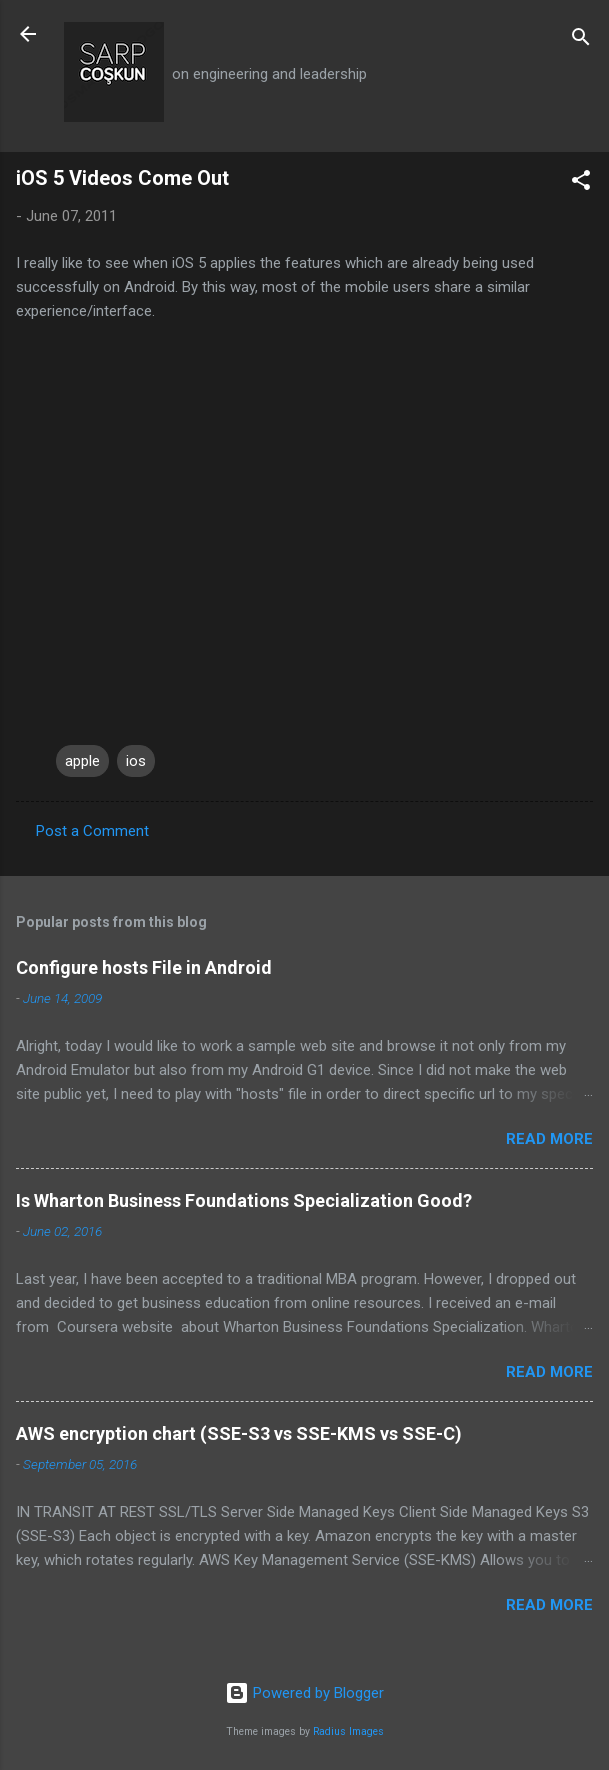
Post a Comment (92, 831)
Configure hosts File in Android (144, 967)
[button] (581, 183)
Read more (549, 1139)
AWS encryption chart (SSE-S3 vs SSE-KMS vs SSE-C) (239, 1433)
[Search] (581, 40)
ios (136, 761)
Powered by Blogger (304, 1693)
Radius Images (348, 1731)
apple (82, 761)
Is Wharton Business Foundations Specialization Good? (244, 1200)
